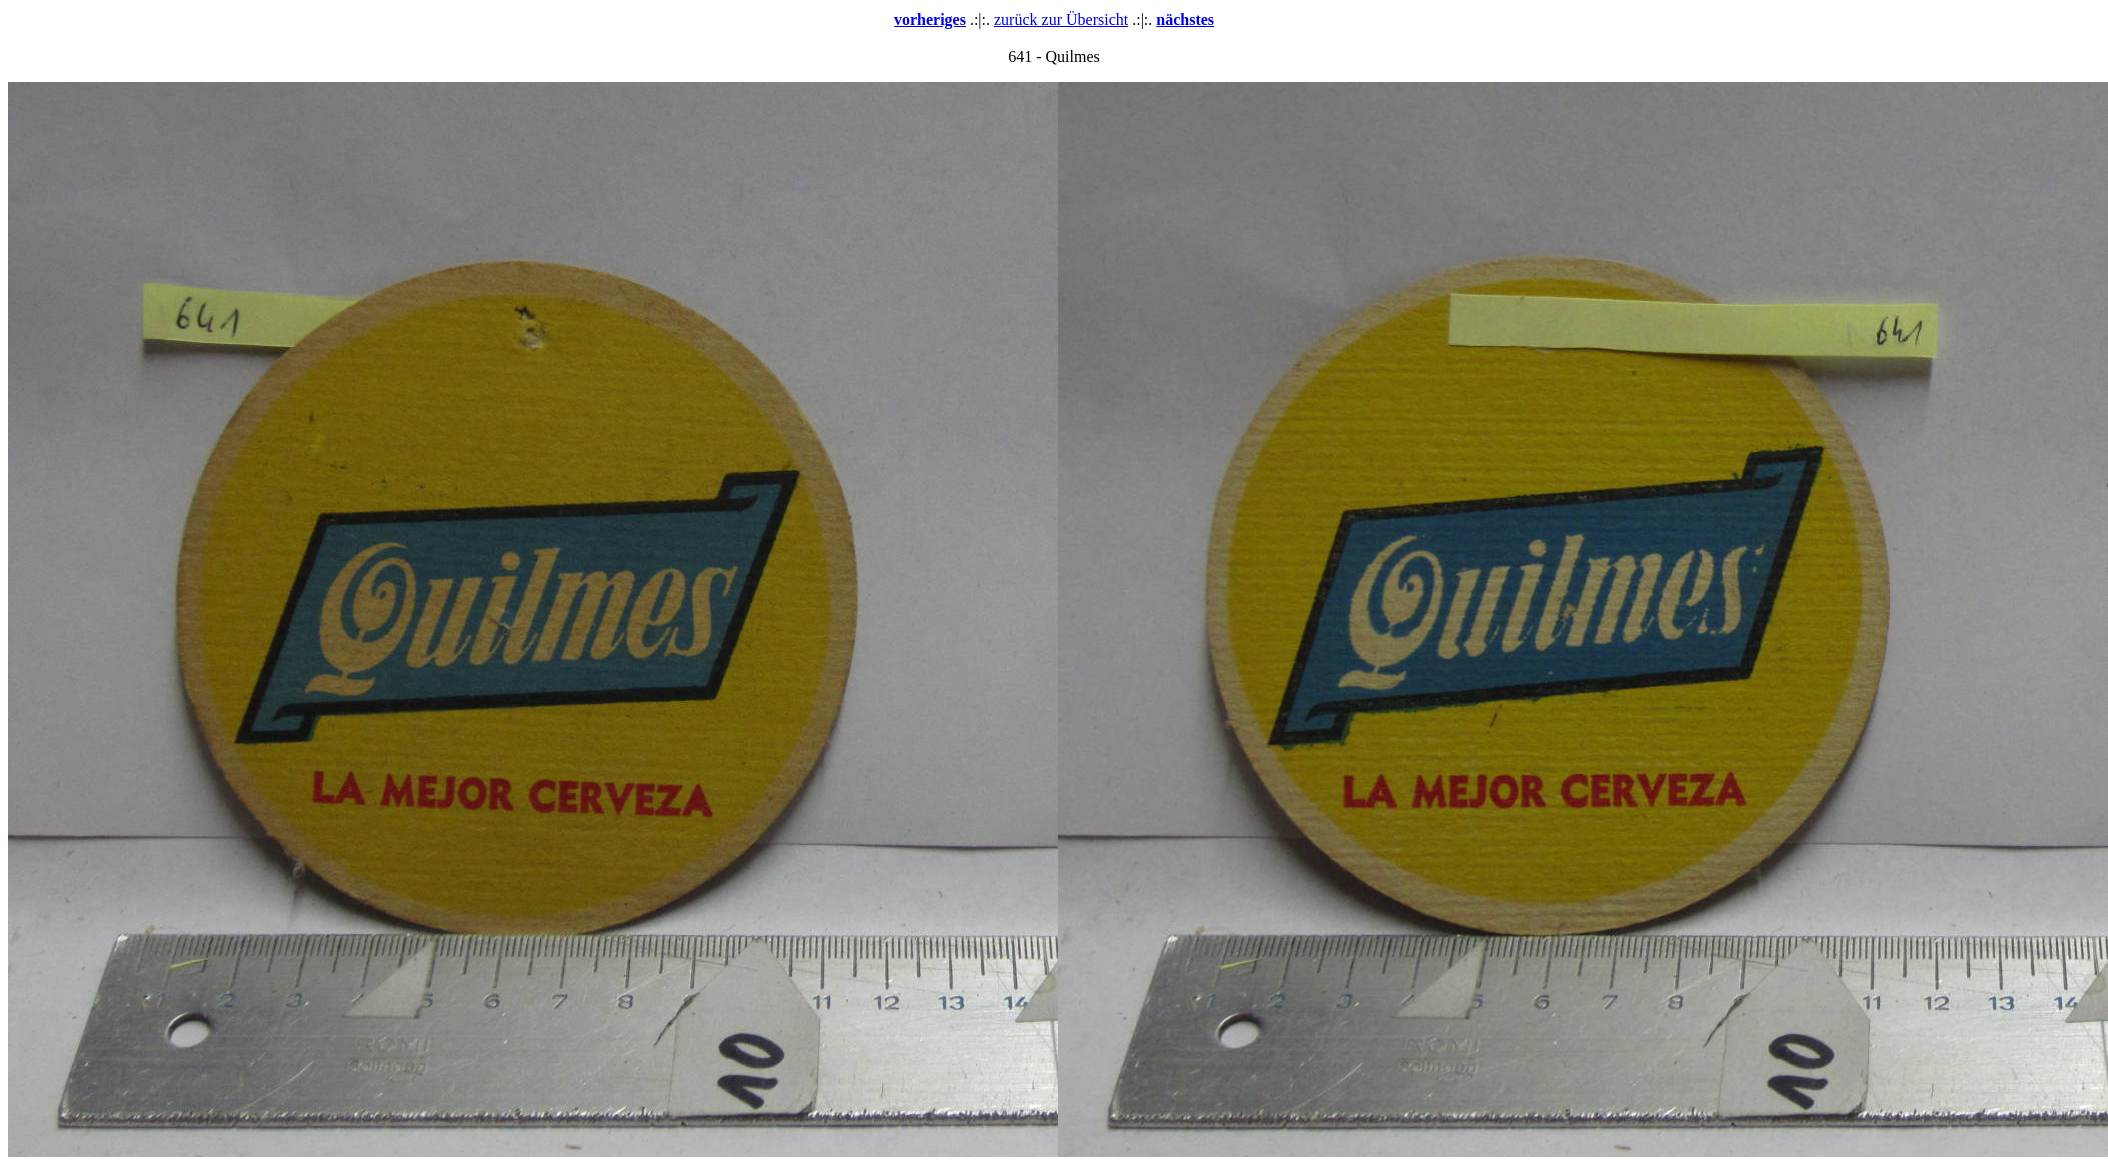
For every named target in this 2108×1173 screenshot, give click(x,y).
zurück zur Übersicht (1061, 19)
